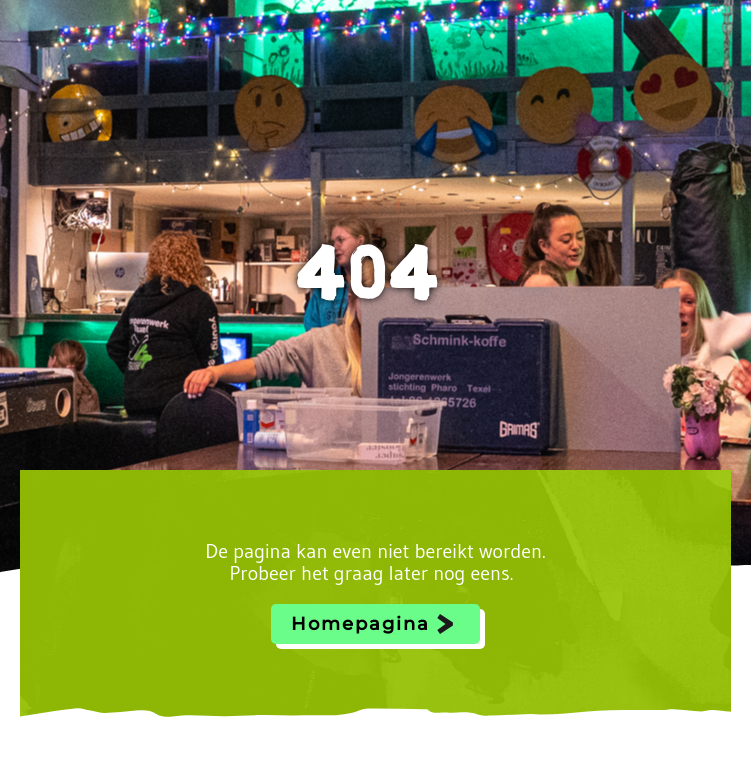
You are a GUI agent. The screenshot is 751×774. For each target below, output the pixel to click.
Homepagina (360, 624)
